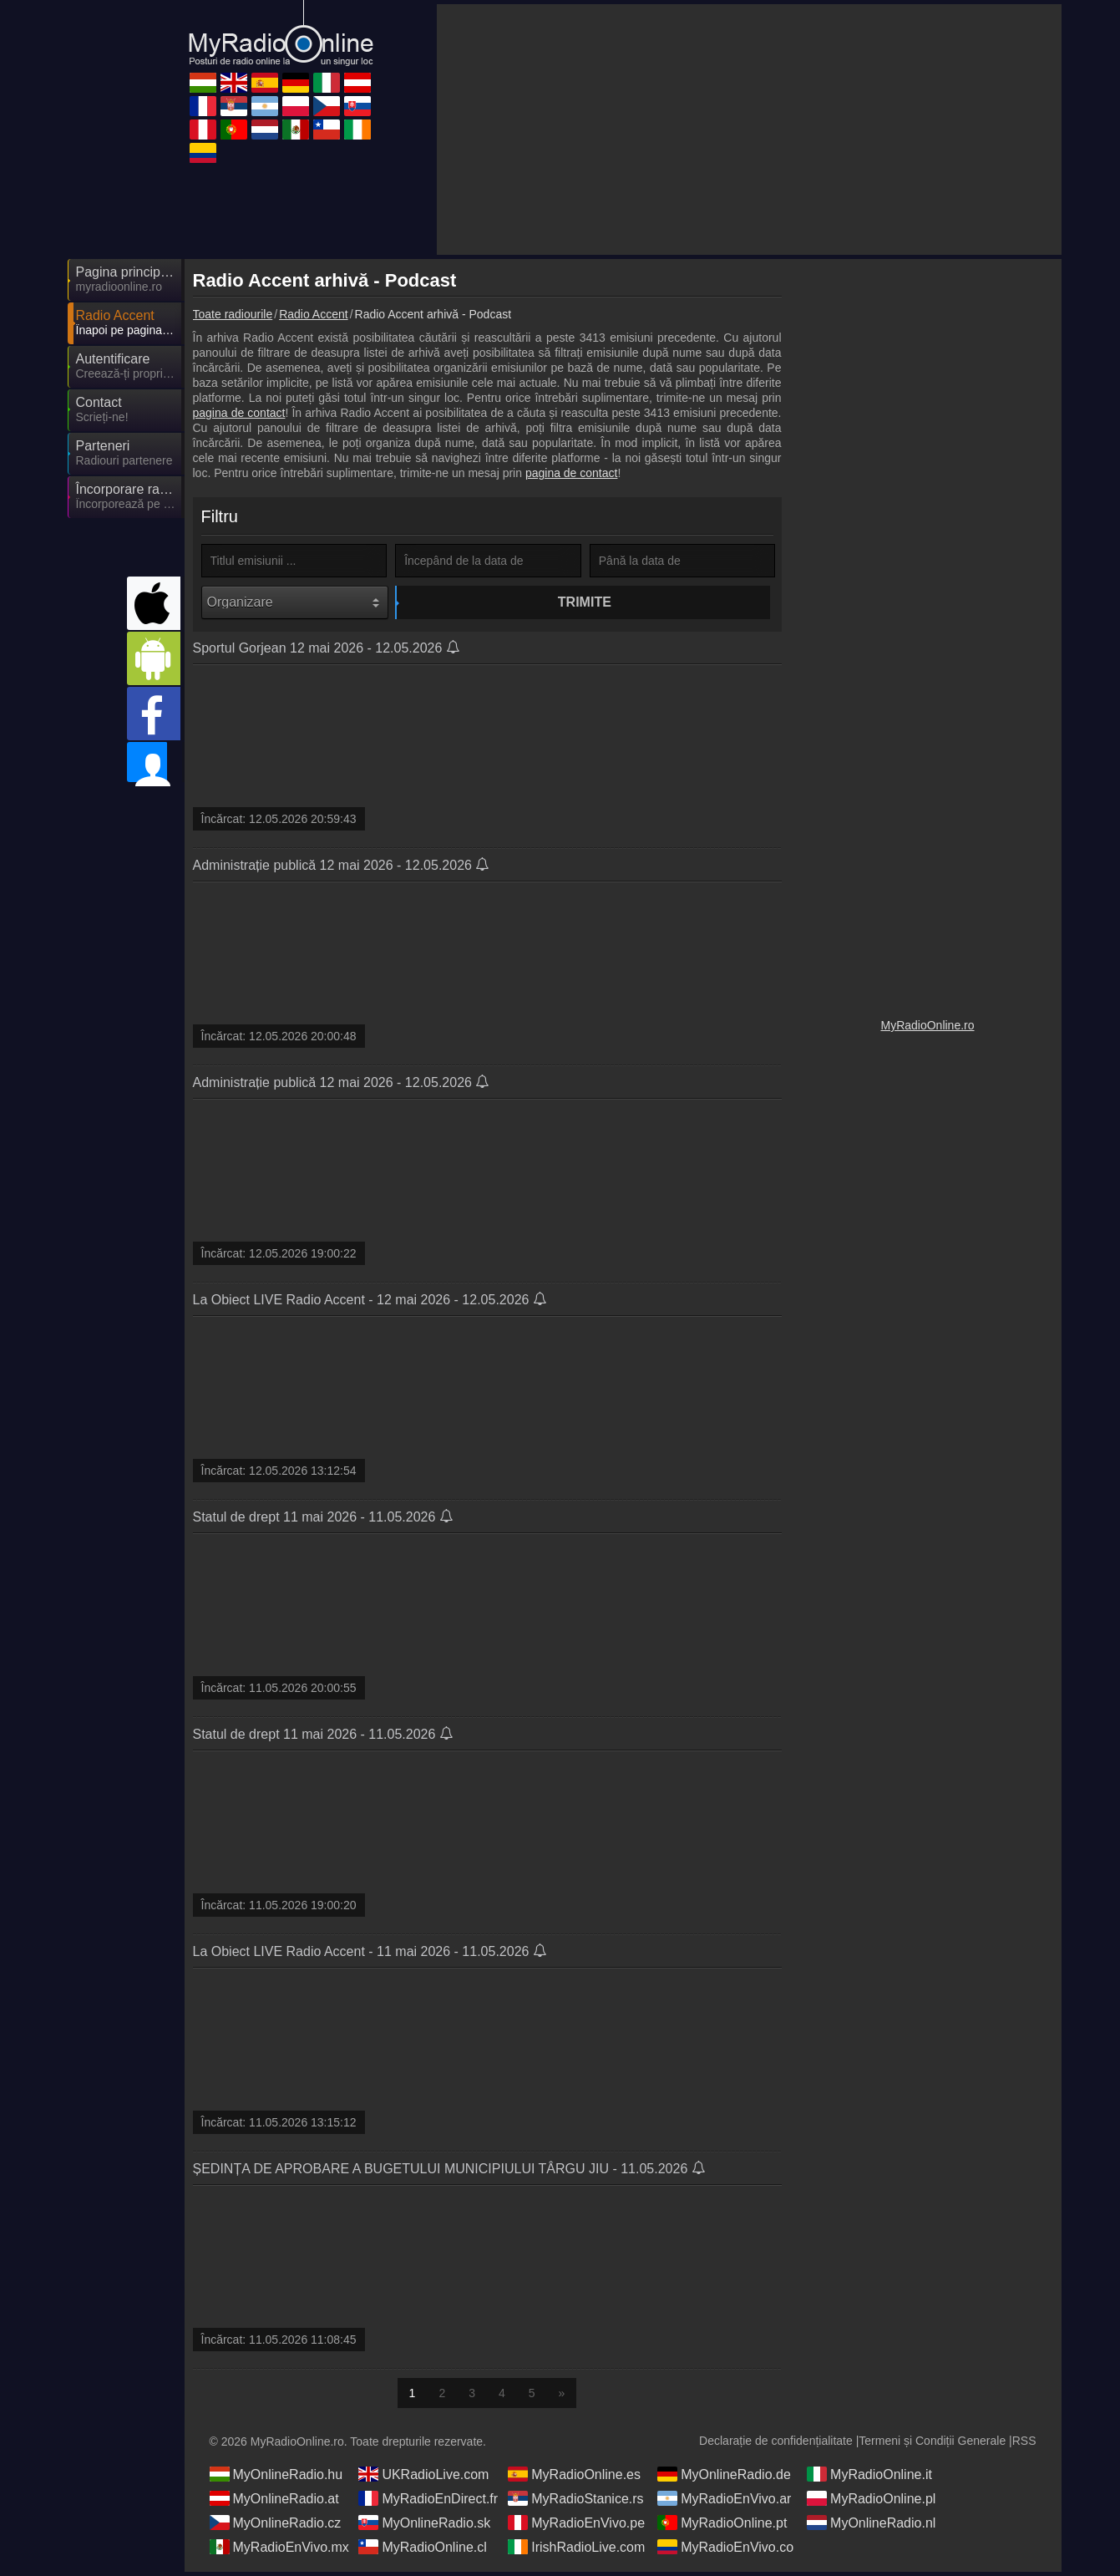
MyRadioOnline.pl (871, 2502)
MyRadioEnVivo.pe (576, 2526)
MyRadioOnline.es (574, 2478)
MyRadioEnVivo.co (725, 2550)
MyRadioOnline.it (869, 2478)
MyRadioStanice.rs (575, 2502)
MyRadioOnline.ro (927, 1025)
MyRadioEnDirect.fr (428, 2502)
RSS (1024, 2445)
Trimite (490, 602)
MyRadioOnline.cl (422, 2550)
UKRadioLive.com (423, 2478)
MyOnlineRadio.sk (424, 2526)
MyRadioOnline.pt (722, 2526)
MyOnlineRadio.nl (871, 2526)
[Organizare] (295, 602)
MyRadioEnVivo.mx (279, 2550)
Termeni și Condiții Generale (932, 2445)
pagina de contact (239, 412)
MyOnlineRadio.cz (276, 2526)
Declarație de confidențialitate (776, 2445)
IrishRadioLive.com (576, 2550)
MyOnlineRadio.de (724, 2478)
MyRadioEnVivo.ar (724, 2502)
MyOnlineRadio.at (274, 2502)
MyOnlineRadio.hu (276, 2478)
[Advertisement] (749, 129)
